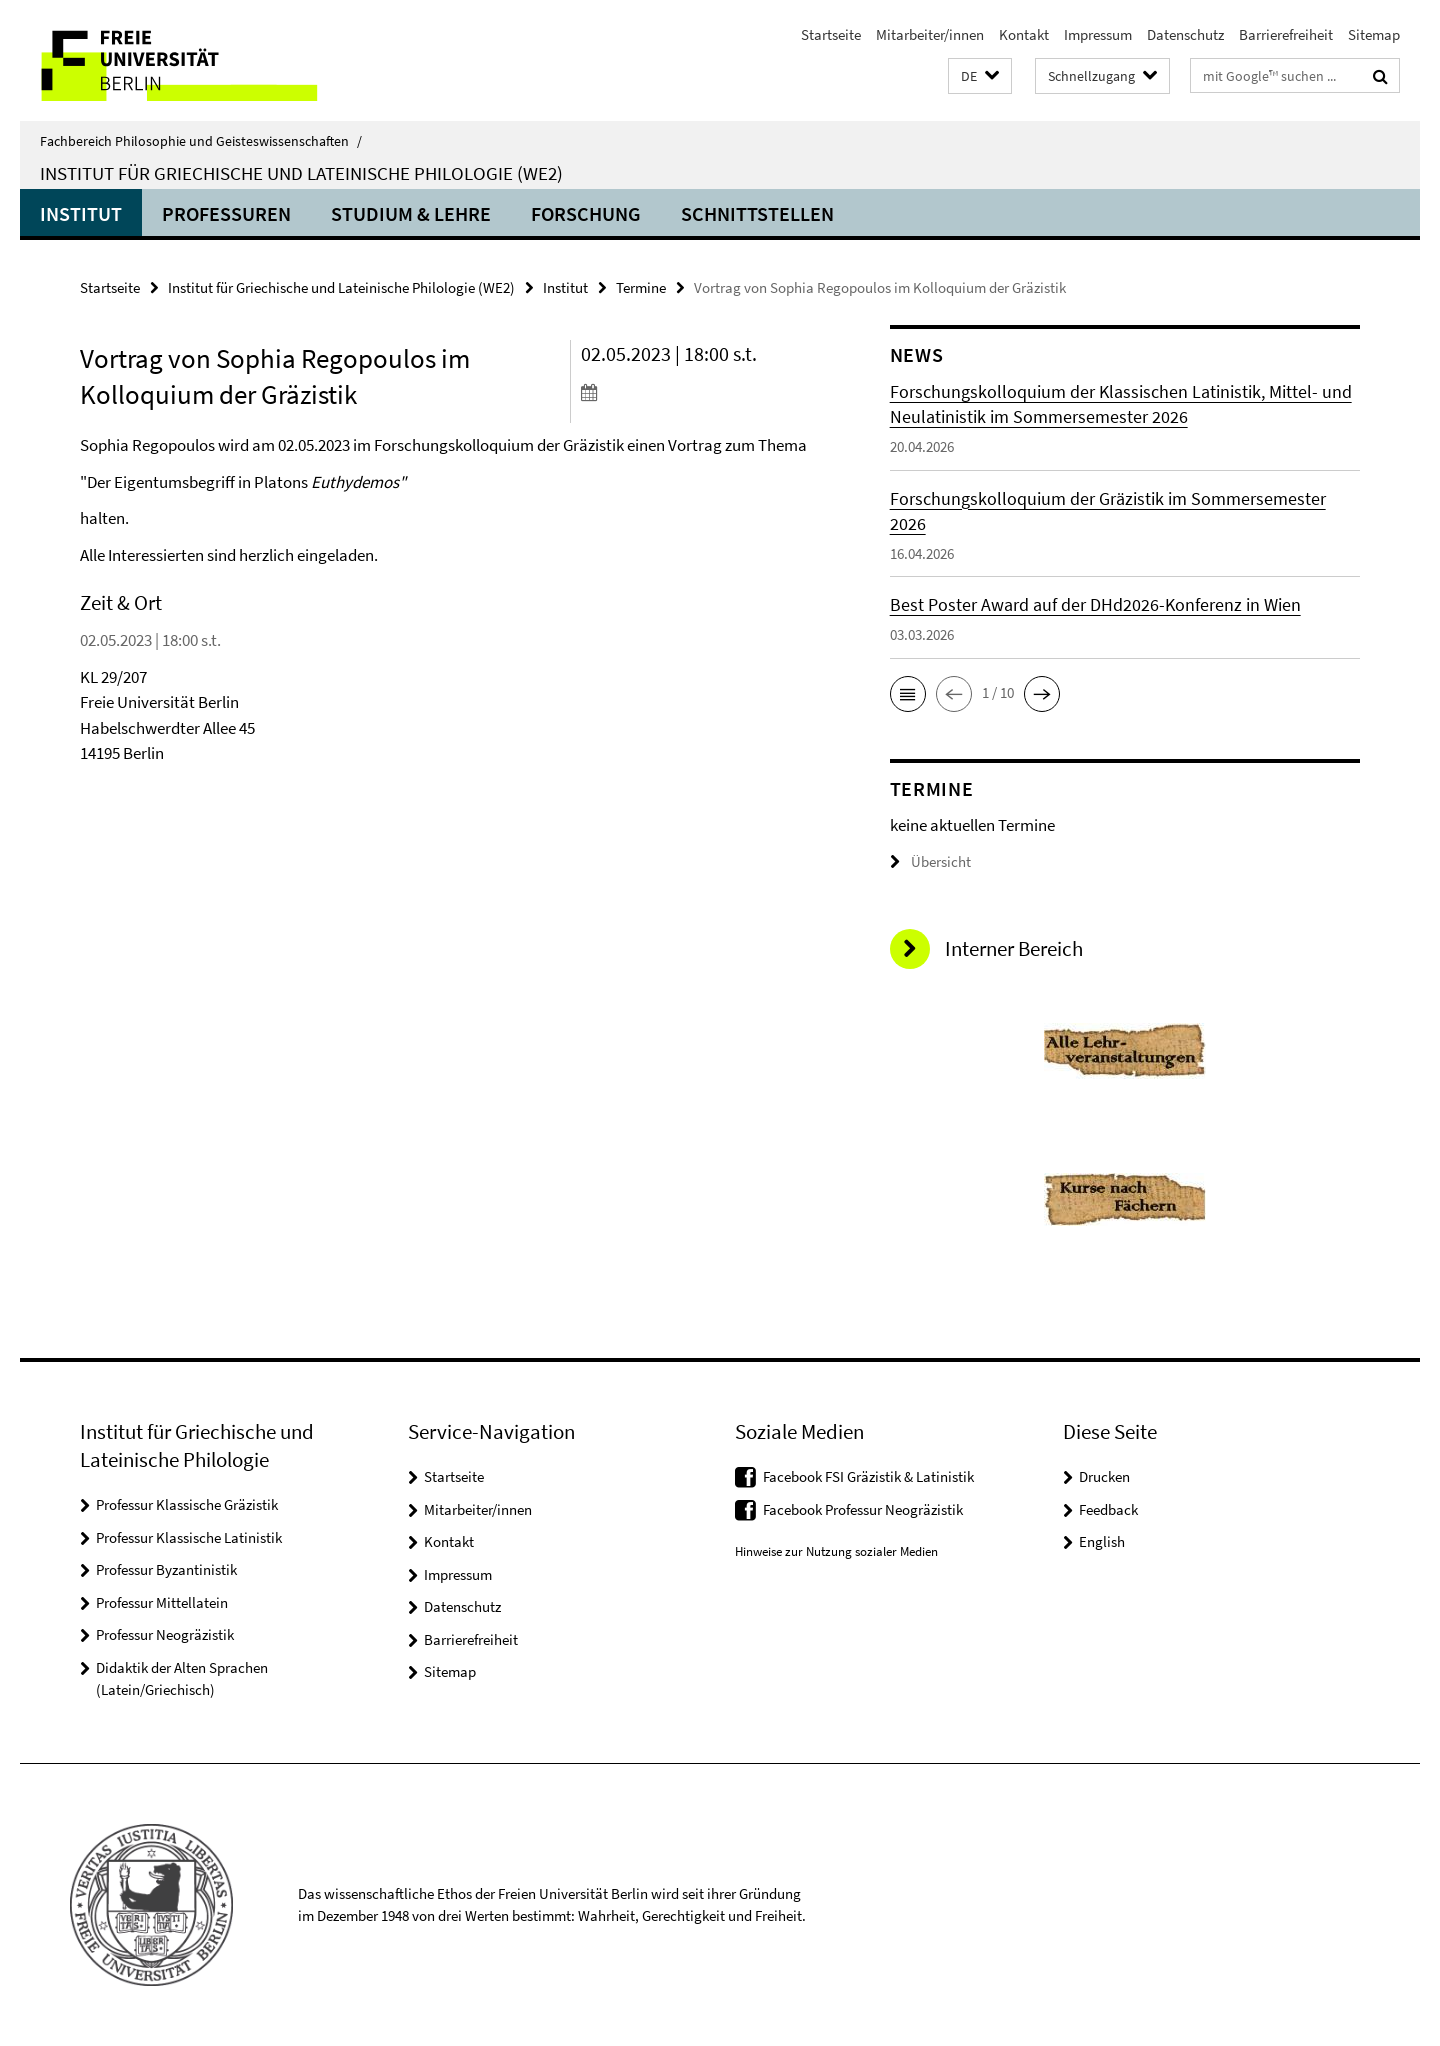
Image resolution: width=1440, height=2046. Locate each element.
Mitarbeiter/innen (930, 34)
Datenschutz (1185, 34)
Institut (81, 213)
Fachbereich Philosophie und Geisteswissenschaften (201, 141)
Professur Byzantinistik (166, 1569)
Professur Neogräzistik (165, 1634)
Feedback (1108, 1509)
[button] (980, 76)
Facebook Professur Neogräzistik (863, 1509)
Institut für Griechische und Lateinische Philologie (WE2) (301, 173)
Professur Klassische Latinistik (189, 1537)
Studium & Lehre (411, 213)
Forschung (586, 213)
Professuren (226, 213)
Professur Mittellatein (162, 1602)
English (1102, 1541)
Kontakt (1024, 34)
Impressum (1098, 34)
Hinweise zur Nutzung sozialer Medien (836, 1551)
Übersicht (930, 861)
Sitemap (1374, 34)
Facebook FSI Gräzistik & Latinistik (868, 1476)
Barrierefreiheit (1286, 34)
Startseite (831, 34)
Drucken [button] (1104, 1476)
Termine (641, 287)
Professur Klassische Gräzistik (187, 1504)
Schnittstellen (757, 213)
